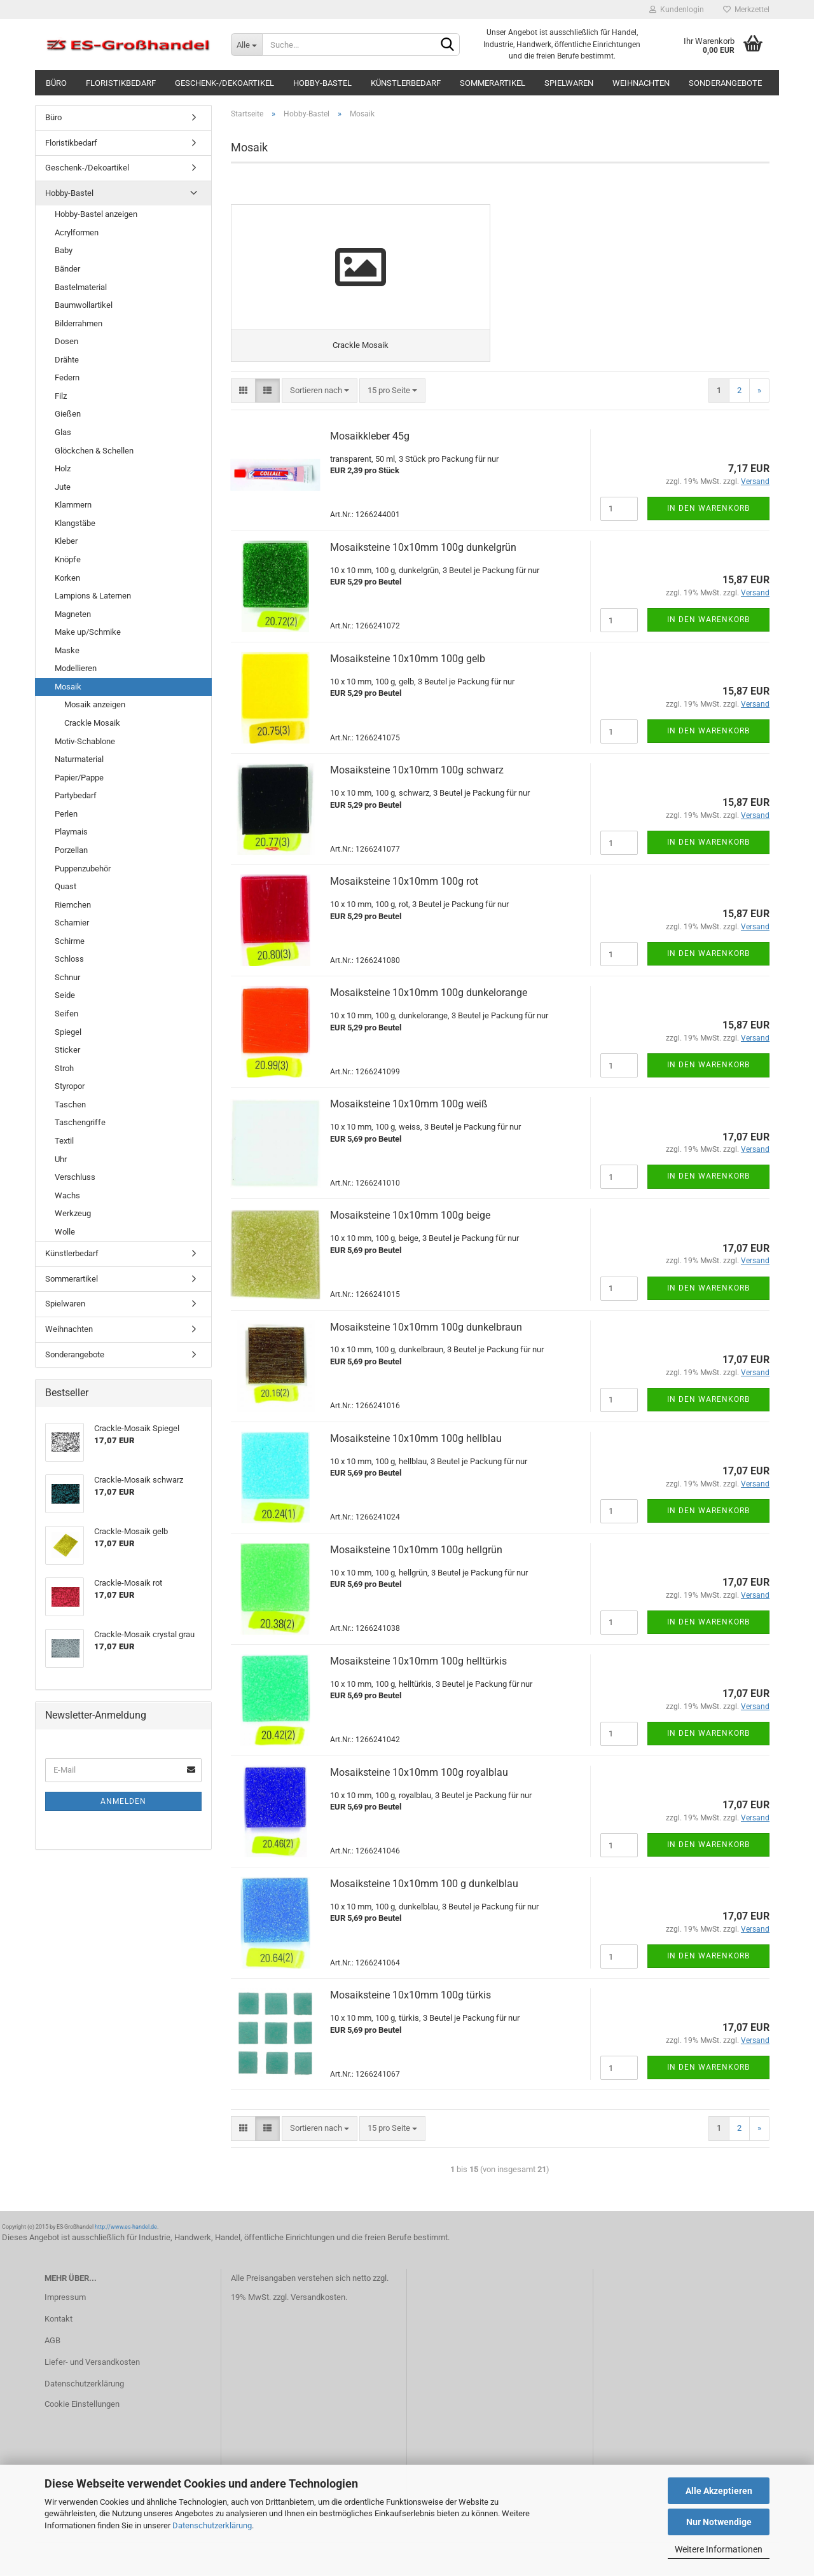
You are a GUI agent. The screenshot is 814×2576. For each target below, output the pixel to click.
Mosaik (68, 686)
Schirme (70, 941)
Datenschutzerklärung (212, 2525)
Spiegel (68, 1032)
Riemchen (73, 905)
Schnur (67, 977)
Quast (65, 886)
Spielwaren (568, 83)
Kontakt (58, 2320)
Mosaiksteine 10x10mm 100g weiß (409, 1106)
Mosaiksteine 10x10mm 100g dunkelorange (428, 994)
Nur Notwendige (719, 2522)
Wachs (67, 1195)
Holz (63, 468)
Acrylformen (77, 232)
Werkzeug (73, 1213)
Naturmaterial (79, 759)
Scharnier (72, 922)
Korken (67, 578)
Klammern (73, 504)
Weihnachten (641, 83)
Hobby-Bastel (322, 83)
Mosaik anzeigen (94, 704)
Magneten (73, 614)
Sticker (67, 1050)
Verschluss (75, 1177)
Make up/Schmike (88, 632)
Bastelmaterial (81, 287)
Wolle (65, 1231)
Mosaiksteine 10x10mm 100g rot (404, 882)
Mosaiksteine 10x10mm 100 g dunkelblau (424, 1885)
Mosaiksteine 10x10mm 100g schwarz (417, 771)
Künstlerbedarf (406, 83)
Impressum (65, 2299)
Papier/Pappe (79, 777)
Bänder (67, 269)
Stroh (64, 1068)
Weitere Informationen (718, 2549)
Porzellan (71, 850)
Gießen (68, 414)
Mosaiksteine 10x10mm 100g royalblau (419, 1774)
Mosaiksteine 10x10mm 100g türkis (410, 1996)
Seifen (66, 1013)
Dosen (66, 341)
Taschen (70, 1104)
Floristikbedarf (121, 83)
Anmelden (123, 1801)
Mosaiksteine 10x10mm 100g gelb (407, 660)
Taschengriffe (80, 1122)
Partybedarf (76, 795)
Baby (63, 250)
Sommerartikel (492, 83)
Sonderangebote (725, 83)
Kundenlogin (676, 9)
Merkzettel (746, 9)
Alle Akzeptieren (719, 2491)
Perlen (66, 814)
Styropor (70, 1086)
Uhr (61, 1159)
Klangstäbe (75, 523)
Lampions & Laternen (93, 595)
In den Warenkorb (708, 509)
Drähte (67, 359)
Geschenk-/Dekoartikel (224, 83)
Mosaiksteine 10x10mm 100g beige (410, 1217)
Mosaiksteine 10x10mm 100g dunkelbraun (426, 1328)
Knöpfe (68, 559)
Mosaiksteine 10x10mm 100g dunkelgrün (423, 549)
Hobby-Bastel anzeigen (96, 214)
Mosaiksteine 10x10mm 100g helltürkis (418, 1662)
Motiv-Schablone (85, 741)
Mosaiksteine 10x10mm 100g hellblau (416, 1440)
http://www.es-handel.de (126, 2228)
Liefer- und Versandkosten (92, 2363)
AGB (52, 2341)
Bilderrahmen (78, 323)
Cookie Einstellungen (82, 2405)
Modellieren (76, 668)
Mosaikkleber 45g (370, 437)
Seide (65, 995)
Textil (64, 1141)
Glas (63, 432)
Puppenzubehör (83, 868)
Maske (67, 650)
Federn (67, 377)
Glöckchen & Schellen (94, 450)
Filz (61, 396)
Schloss (69, 959)
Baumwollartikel (84, 305)
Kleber (66, 541)
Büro (56, 83)
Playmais (71, 831)
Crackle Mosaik (92, 723)
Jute (63, 487)
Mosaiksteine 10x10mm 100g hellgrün (416, 1551)
